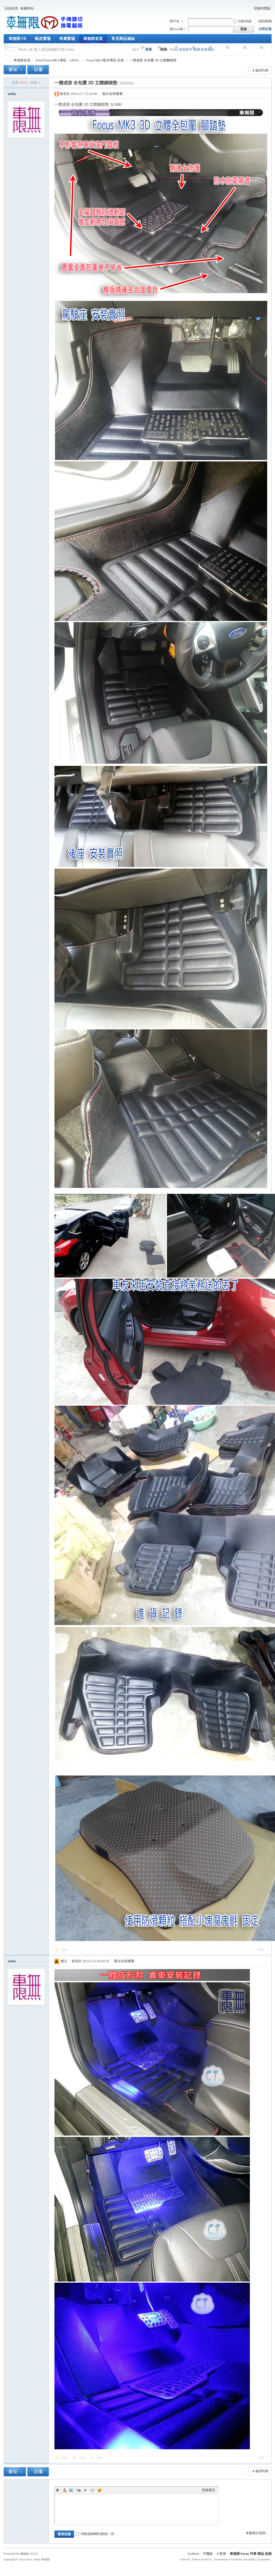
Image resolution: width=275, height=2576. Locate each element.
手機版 (208, 2554)
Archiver (193, 2554)
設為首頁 (11, 8)
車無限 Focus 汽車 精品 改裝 (251, 2554)
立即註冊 (265, 29)
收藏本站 (27, 8)
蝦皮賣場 (43, 39)
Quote (85, 2490)
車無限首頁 (93, 39)
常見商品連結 (123, 39)
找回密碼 (265, 21)
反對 (99, 2458)
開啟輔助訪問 (250, 8)
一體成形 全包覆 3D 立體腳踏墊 (153, 60)
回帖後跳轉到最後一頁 (95, 2534)
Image (71, 2490)
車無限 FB (17, 39)
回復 (64, 1950)
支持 (82, 2458)
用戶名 (174, 21)
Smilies (99, 2490)
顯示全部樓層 (112, 94)
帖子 (136, 50)
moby (12, 94)
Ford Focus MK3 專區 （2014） (58, 60)
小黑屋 (221, 2554)
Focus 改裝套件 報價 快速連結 (192, 49)
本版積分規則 (256, 2533)
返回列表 (262, 70)
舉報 (260, 1950)
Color (64, 2490)
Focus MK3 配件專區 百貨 (105, 60)
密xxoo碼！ (178, 29)
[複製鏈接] (126, 83)
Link (78, 2490)
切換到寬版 (262, 8)
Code (92, 2490)
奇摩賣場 (67, 39)
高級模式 (208, 2490)
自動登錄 (242, 21)
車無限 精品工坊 (6, 60)
